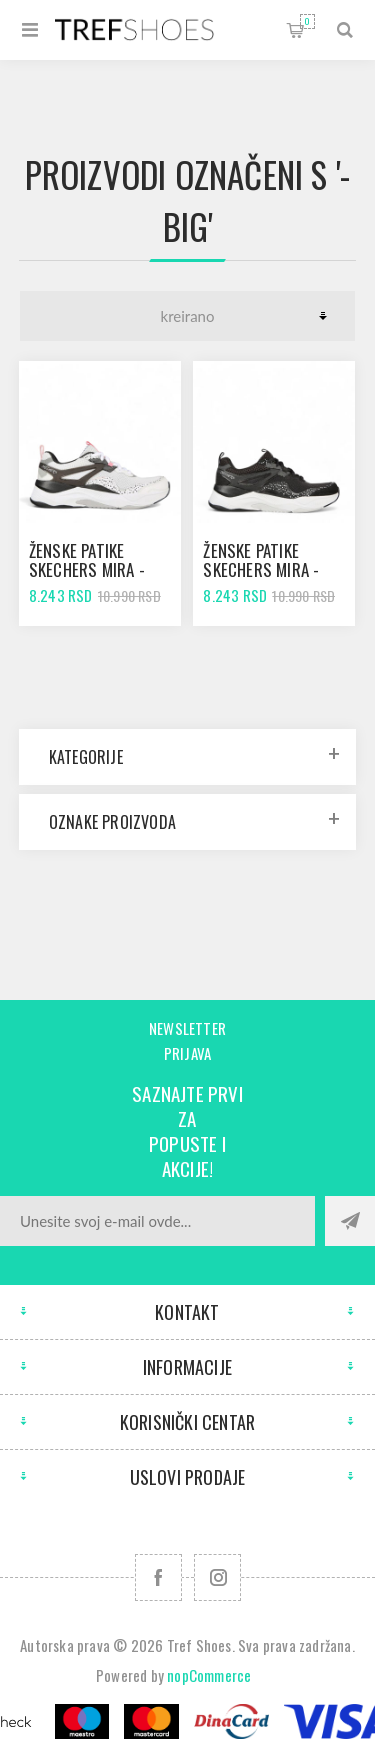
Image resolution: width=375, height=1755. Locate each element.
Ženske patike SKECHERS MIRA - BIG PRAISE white (88, 569)
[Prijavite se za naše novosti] (157, 1221)
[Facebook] (158, 1577)
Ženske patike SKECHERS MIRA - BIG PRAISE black (262, 569)
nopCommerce (209, 1675)
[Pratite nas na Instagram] (217, 1577)
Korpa (307, 21)
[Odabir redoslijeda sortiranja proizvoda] (187, 316)
